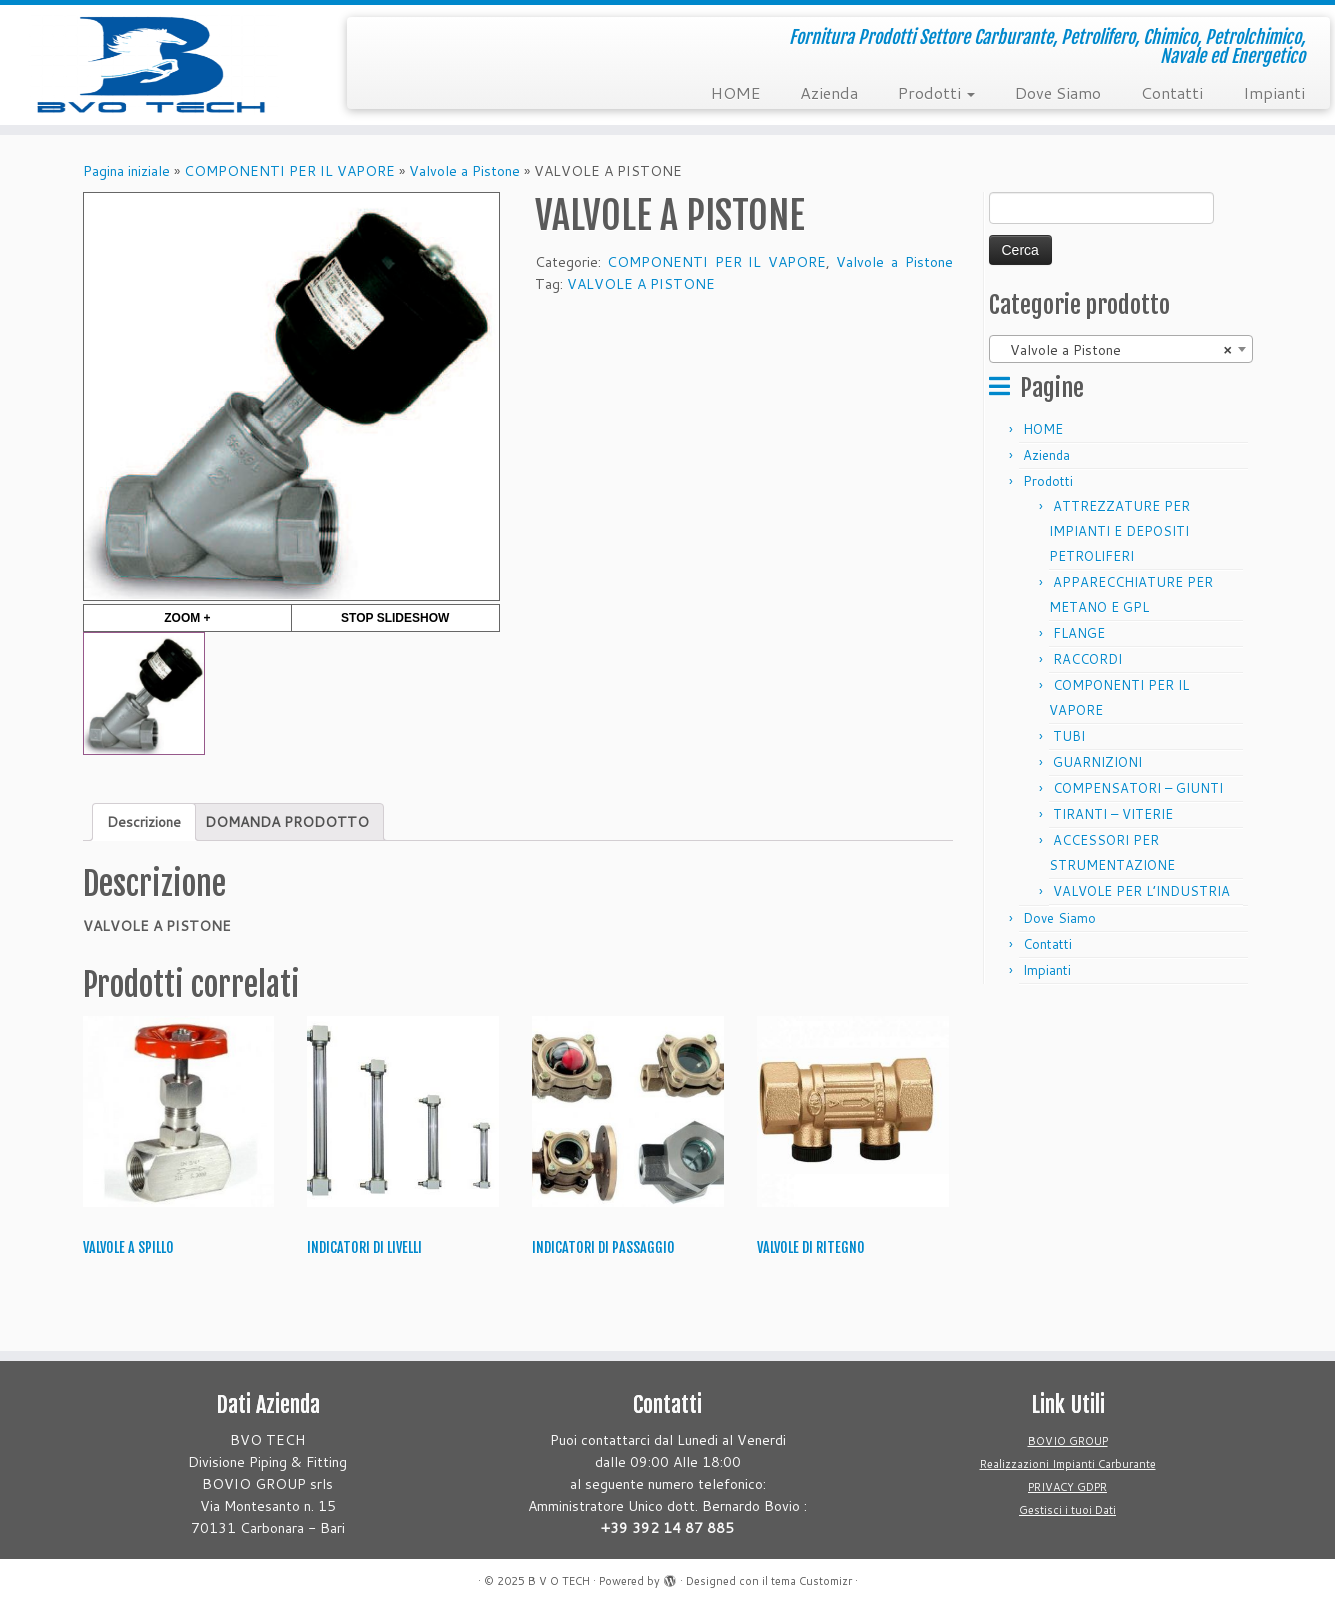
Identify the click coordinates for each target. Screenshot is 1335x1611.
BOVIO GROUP (1068, 1441)
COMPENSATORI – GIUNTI (1138, 788)
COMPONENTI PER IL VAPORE (289, 171)
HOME (735, 92)
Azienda (829, 92)
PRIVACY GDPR (1067, 1487)
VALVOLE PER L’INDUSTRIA (1141, 891)
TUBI (1069, 736)
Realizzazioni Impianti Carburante (1068, 1464)
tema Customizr (811, 1581)
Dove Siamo (1058, 92)
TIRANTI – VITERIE (1113, 814)
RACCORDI (1087, 659)
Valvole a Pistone (464, 171)
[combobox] (1121, 349)
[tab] (144, 822)
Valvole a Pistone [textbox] (1115, 350)
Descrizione (144, 822)
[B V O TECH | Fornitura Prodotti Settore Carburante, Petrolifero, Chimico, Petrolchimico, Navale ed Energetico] (154, 65)
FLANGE (1079, 633)
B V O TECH (559, 1581)
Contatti (1172, 92)
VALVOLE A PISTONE (641, 284)
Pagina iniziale (126, 171)
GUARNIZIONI (1097, 762)
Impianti (1274, 92)
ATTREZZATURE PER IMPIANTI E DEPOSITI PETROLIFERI (1119, 531)
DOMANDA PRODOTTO (287, 822)
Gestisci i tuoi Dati (1067, 1510)
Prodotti (936, 92)
